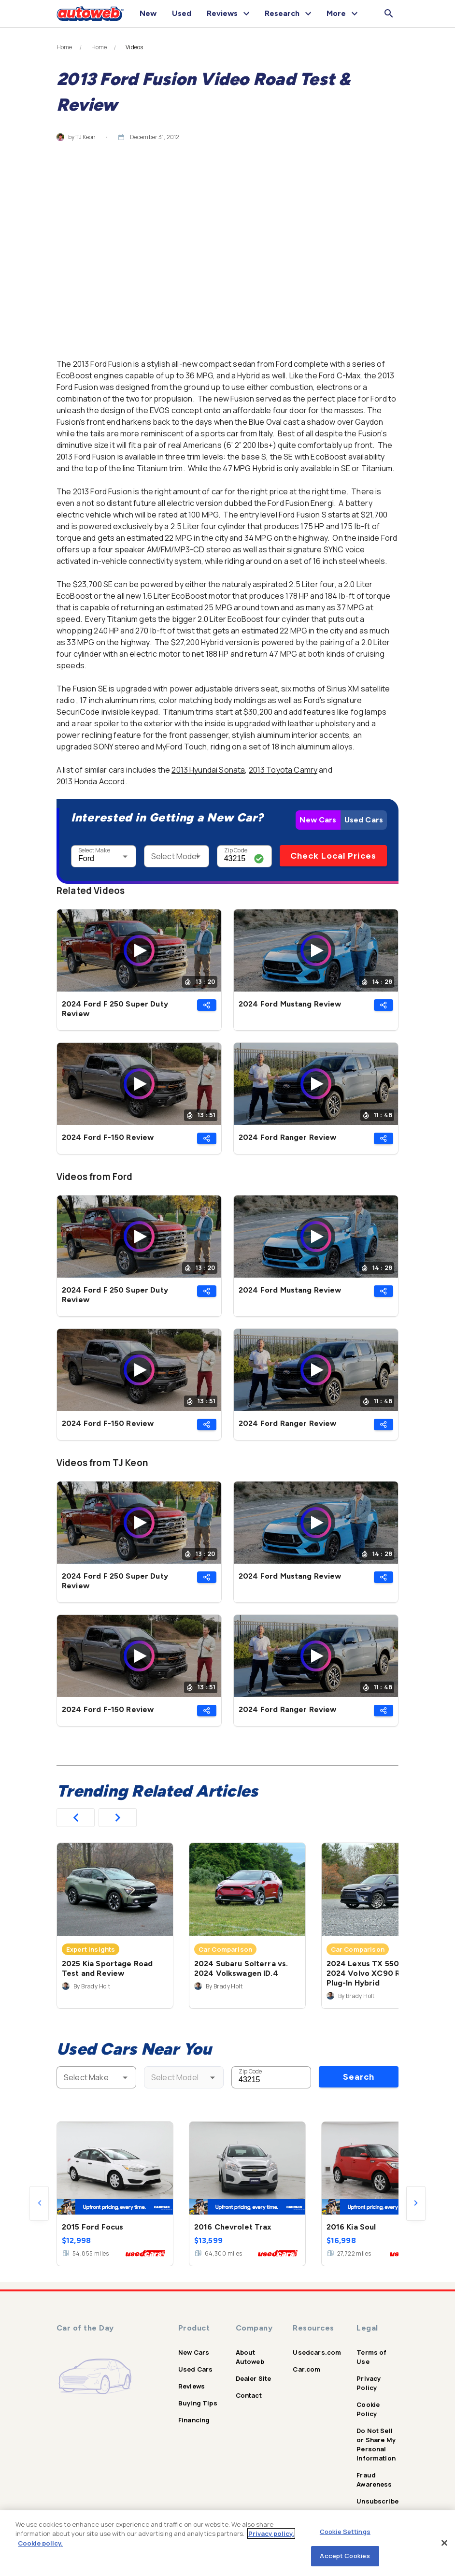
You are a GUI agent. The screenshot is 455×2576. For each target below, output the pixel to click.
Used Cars (363, 819)
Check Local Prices (333, 855)
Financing (194, 2420)
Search (358, 2077)
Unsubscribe (377, 2501)
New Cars (317, 819)
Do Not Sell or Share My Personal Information (376, 2444)
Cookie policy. (40, 2543)
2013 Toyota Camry (283, 769)
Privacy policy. (271, 2533)
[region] (227, 2543)
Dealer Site (253, 2378)
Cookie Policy (368, 2409)
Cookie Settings (345, 2531)
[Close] (444, 2542)
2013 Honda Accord (91, 781)
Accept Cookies (345, 2555)
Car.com (306, 2369)
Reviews (191, 2386)
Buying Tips (197, 2403)
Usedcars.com (317, 2352)
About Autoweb (250, 2357)
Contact (249, 2395)
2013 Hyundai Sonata (208, 769)
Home (64, 47)
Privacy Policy (368, 2383)
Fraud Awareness (374, 2480)
